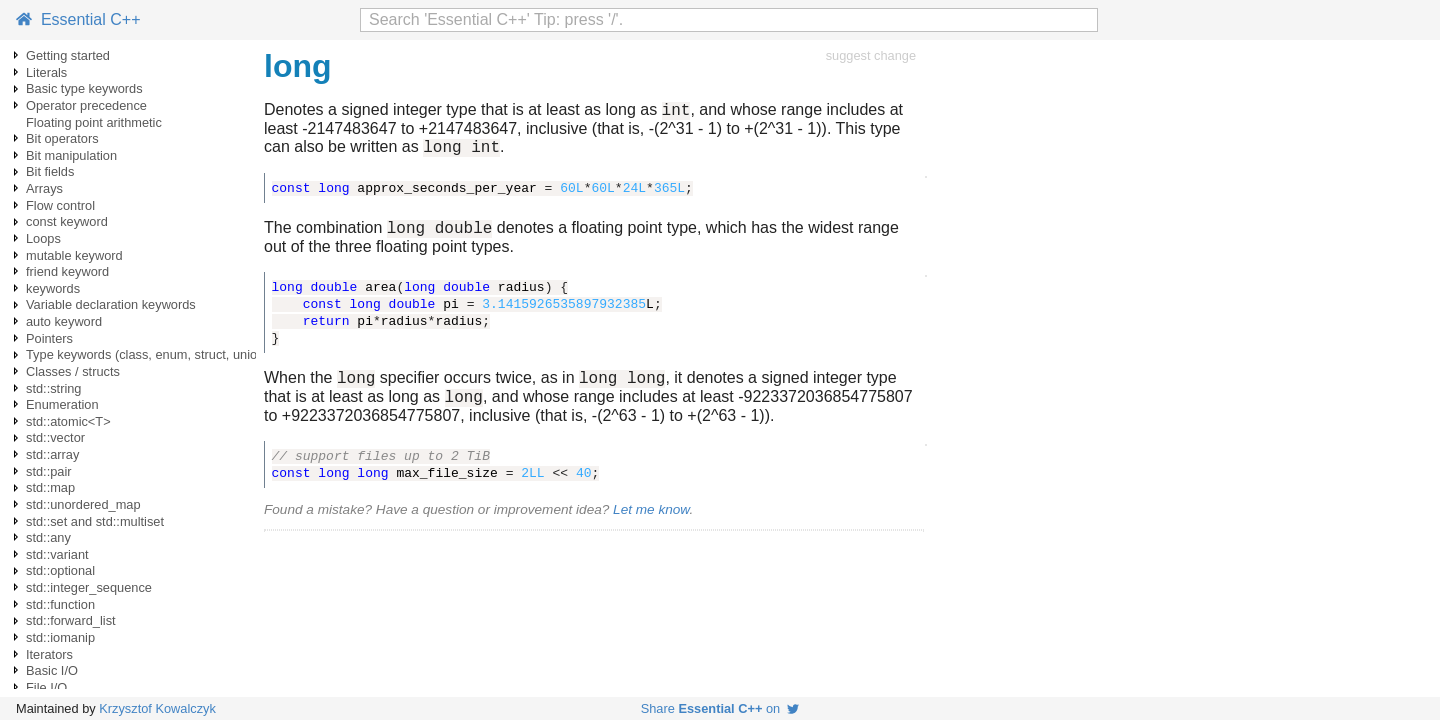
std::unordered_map (83, 504)
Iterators (49, 654)
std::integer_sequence (89, 587)
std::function (60, 604)
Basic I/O (52, 670)
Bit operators (62, 138)
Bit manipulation (71, 155)
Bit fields (50, 171)
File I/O (46, 687)
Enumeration (62, 404)
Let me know (651, 524)
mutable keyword (74, 255)
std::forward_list (71, 620)
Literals (46, 72)
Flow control (60, 205)
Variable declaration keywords (111, 304)
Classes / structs (73, 371)
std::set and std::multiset (95, 521)
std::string (53, 388)
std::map (50, 487)
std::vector (55, 437)
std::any (48, 537)
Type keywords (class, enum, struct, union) (147, 354)
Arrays (44, 188)
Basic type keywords (84, 88)
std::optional (60, 570)
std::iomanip (60, 637)
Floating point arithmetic (94, 122)
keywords (53, 288)
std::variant (57, 554)
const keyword (67, 221)
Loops (43, 238)
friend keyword (67, 271)
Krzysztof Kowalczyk (157, 708)
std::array (52, 454)
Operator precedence (86, 105)
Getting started (68, 55)
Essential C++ (78, 19)
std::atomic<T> (68, 421)
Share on (720, 708)
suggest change (871, 55)
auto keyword (64, 321)
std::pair (49, 471)
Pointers (49, 338)
